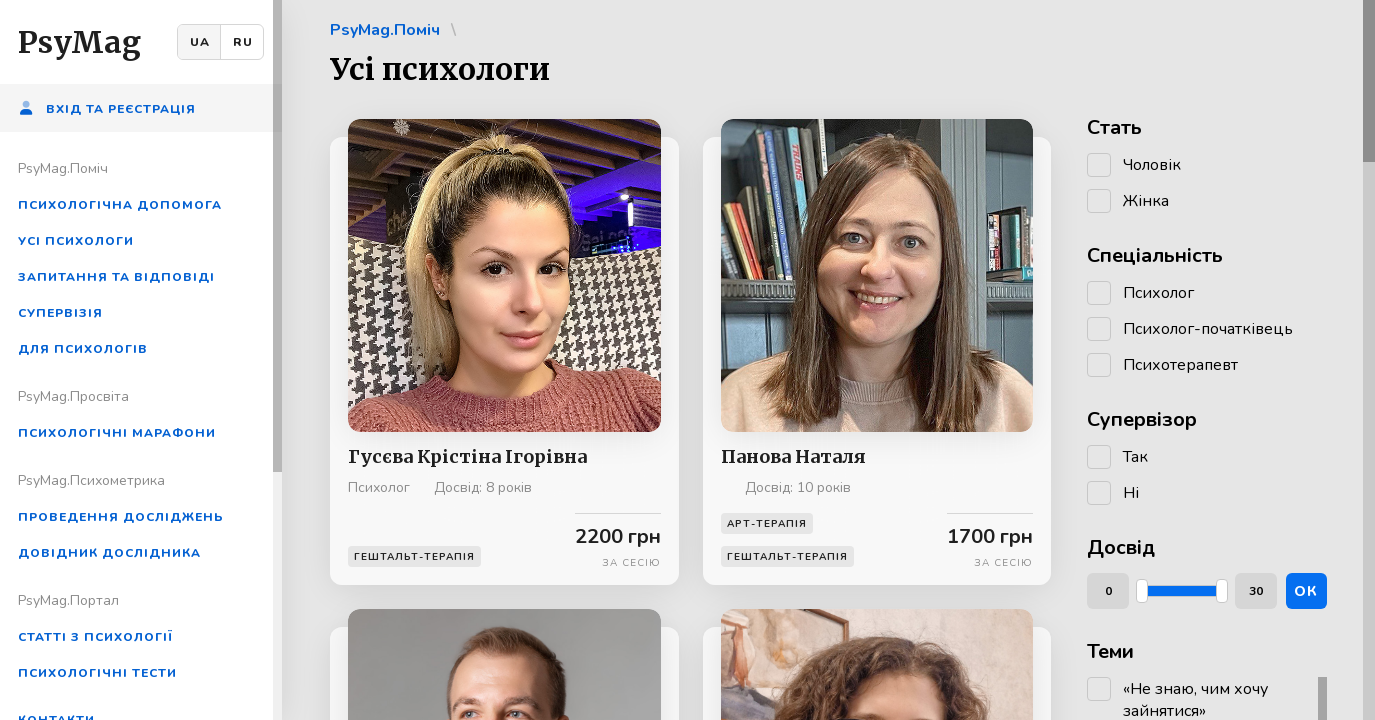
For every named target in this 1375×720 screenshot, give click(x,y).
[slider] (1142, 591)
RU (243, 42)
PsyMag (79, 42)
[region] (141, 360)
